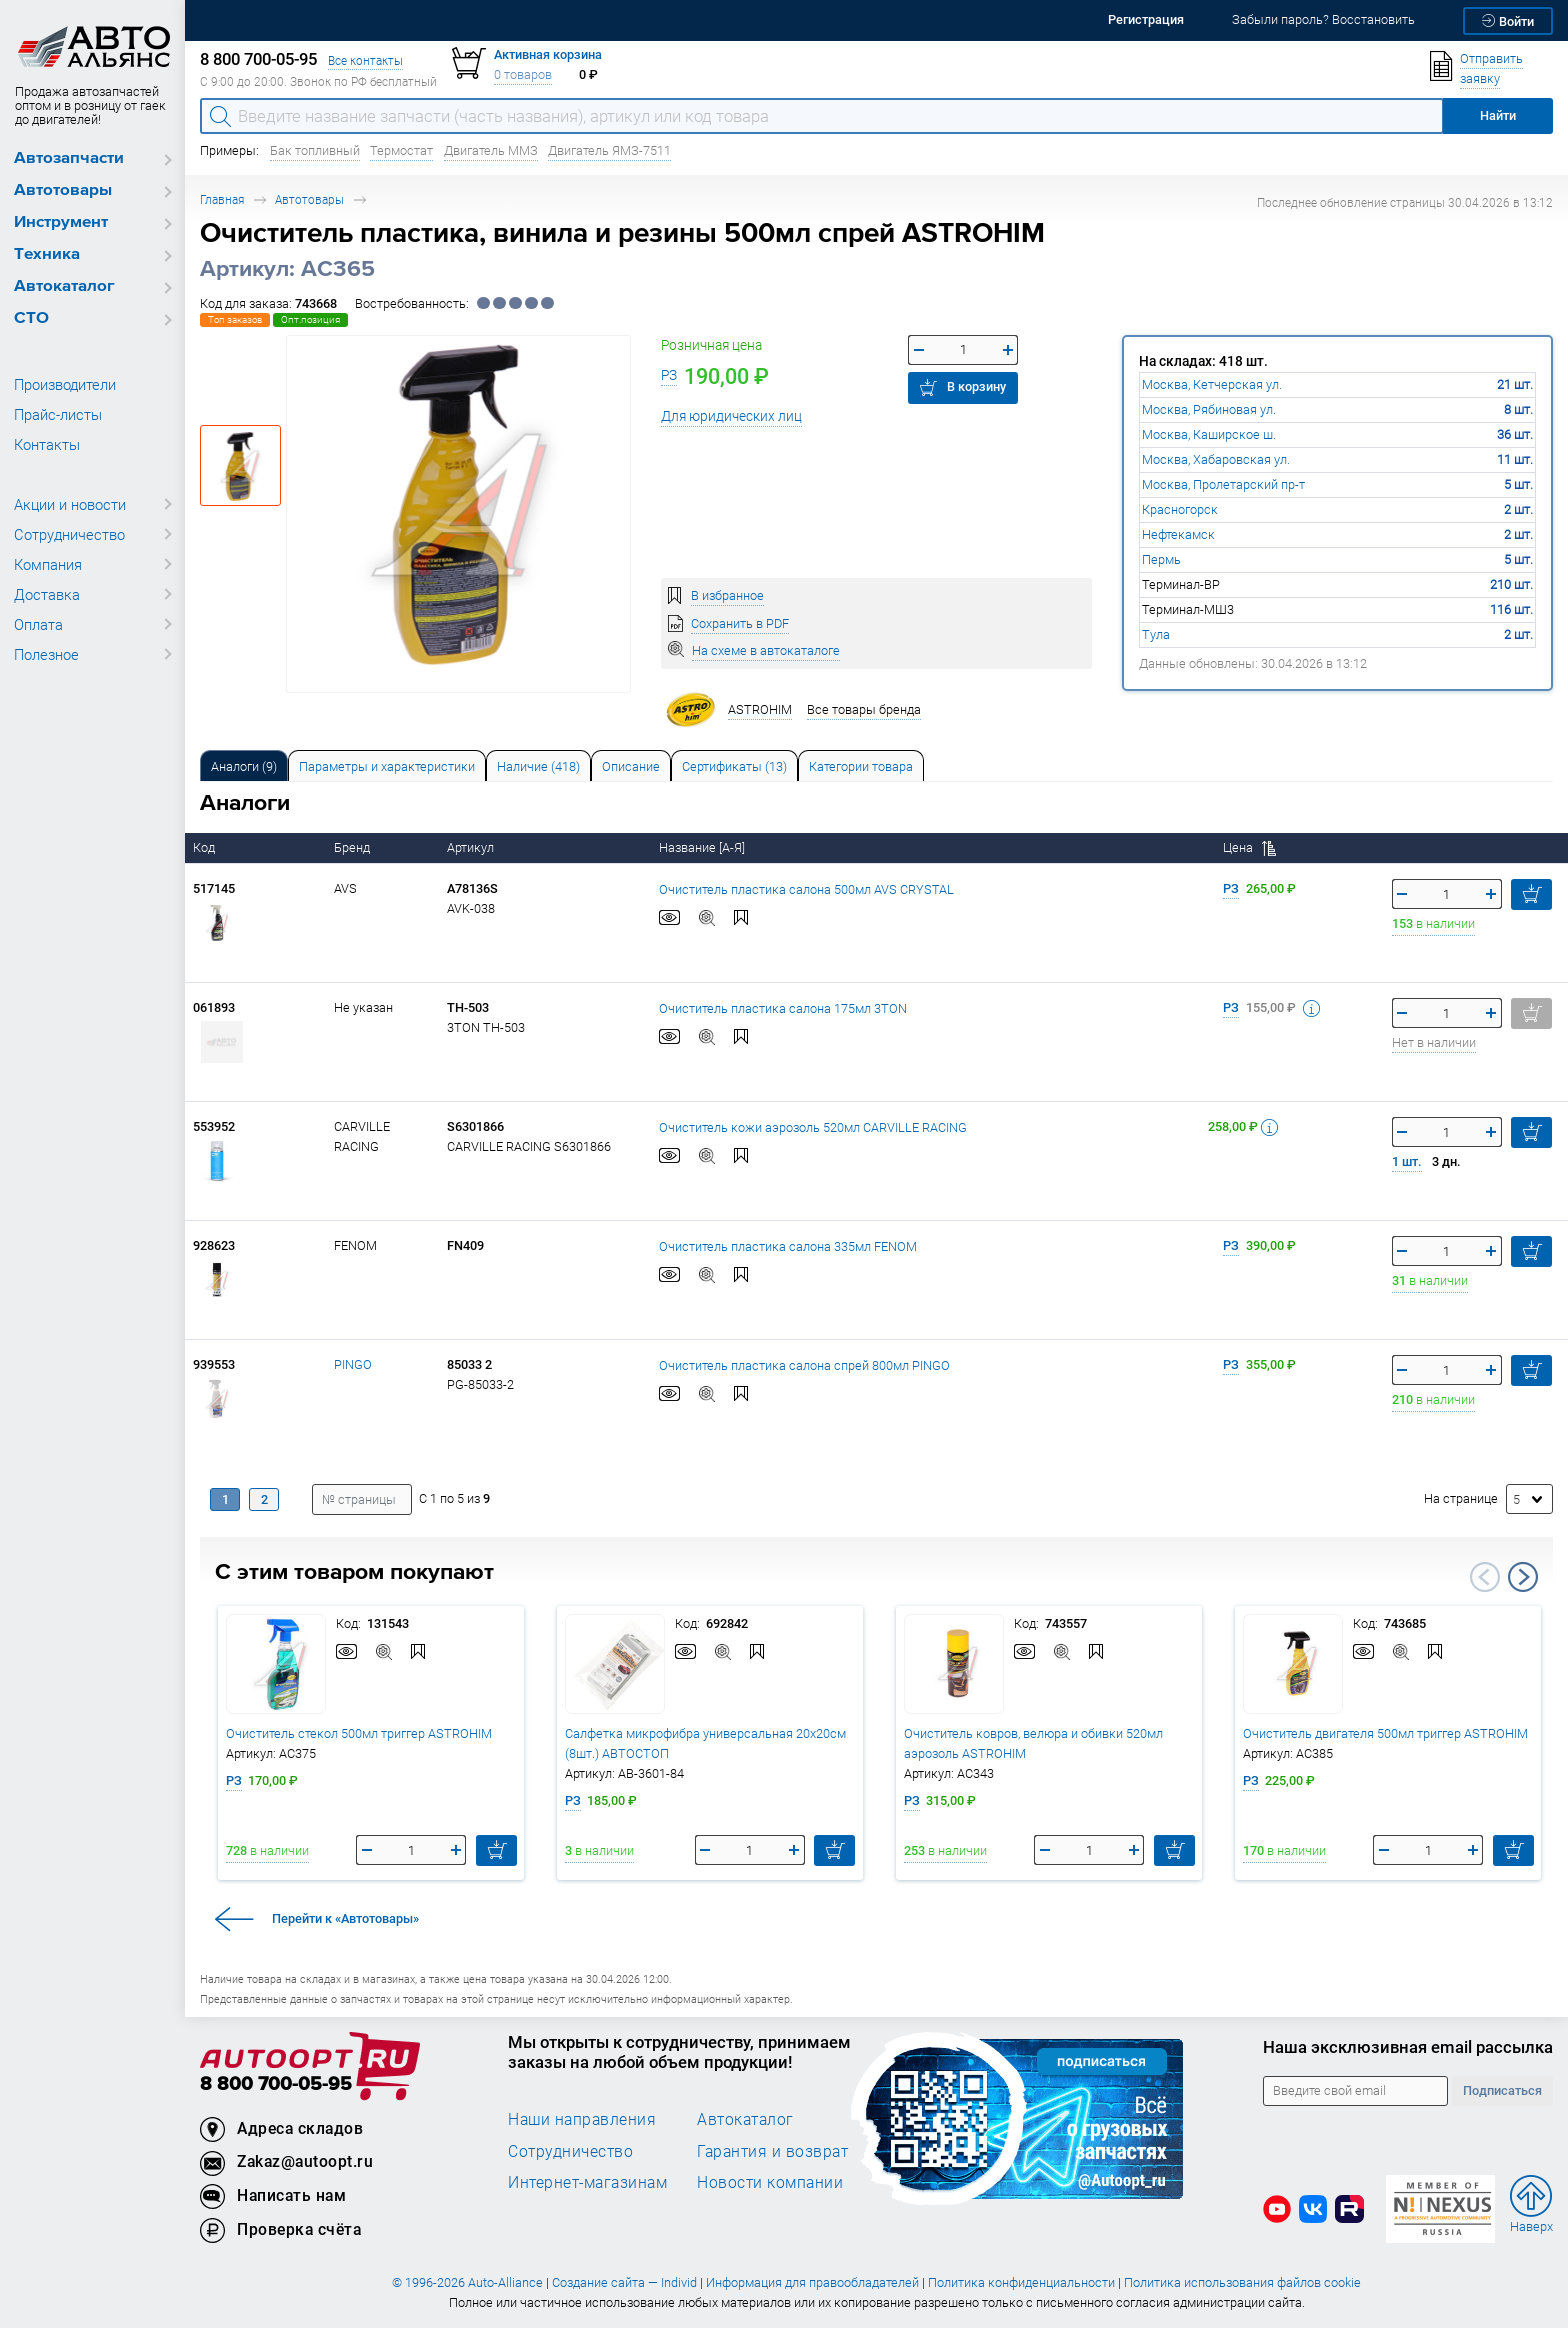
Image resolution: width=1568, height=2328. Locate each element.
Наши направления (582, 2119)
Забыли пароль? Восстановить (1323, 19)
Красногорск (1180, 509)
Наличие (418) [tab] (538, 766)
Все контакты (365, 60)
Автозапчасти (69, 158)
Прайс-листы (58, 414)
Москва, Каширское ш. (1209, 434)
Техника (47, 254)
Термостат (401, 150)
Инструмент (61, 222)
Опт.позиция (310, 319)
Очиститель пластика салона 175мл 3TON (783, 1008)
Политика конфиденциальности (1021, 2282)
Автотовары (63, 190)
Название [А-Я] (703, 847)
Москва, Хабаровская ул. (1216, 459)
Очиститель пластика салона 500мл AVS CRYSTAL (806, 889)
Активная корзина (548, 54)
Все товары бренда (864, 709)
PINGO (353, 1364)
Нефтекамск (1178, 534)
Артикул (472, 847)
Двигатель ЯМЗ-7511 (609, 150)
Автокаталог (64, 286)
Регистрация (1146, 19)
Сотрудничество (69, 534)
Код (205, 847)
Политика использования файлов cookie (1242, 2282)
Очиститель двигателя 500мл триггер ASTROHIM (1385, 1733)
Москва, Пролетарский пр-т (1223, 484)
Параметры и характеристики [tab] (387, 766)
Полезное (46, 654)
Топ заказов (235, 319)
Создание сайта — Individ (624, 2282)
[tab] (244, 765)
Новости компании (770, 2182)
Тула (1156, 634)
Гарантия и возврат (772, 2151)
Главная (222, 199)
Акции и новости (70, 504)
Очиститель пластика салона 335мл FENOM (788, 1246)
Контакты (47, 444)
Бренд (353, 847)
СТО (31, 318)
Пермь (1161, 559)
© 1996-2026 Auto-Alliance (467, 2282)
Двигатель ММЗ (491, 150)
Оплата (38, 624)
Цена (1249, 847)
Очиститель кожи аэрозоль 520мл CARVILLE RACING (813, 1127)
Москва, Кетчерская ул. (1212, 384)
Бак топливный (315, 150)
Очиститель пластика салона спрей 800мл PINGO (804, 1365)
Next (1523, 1577)
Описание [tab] (631, 766)
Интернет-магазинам (587, 2182)
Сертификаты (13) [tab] (734, 766)
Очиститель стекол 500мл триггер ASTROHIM (359, 1733)
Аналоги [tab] (244, 766)
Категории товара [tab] (861, 766)
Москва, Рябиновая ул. (1209, 409)
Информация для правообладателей (812, 2282)
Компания (48, 564)
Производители (65, 384)
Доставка (47, 594)
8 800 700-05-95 (276, 2084)
